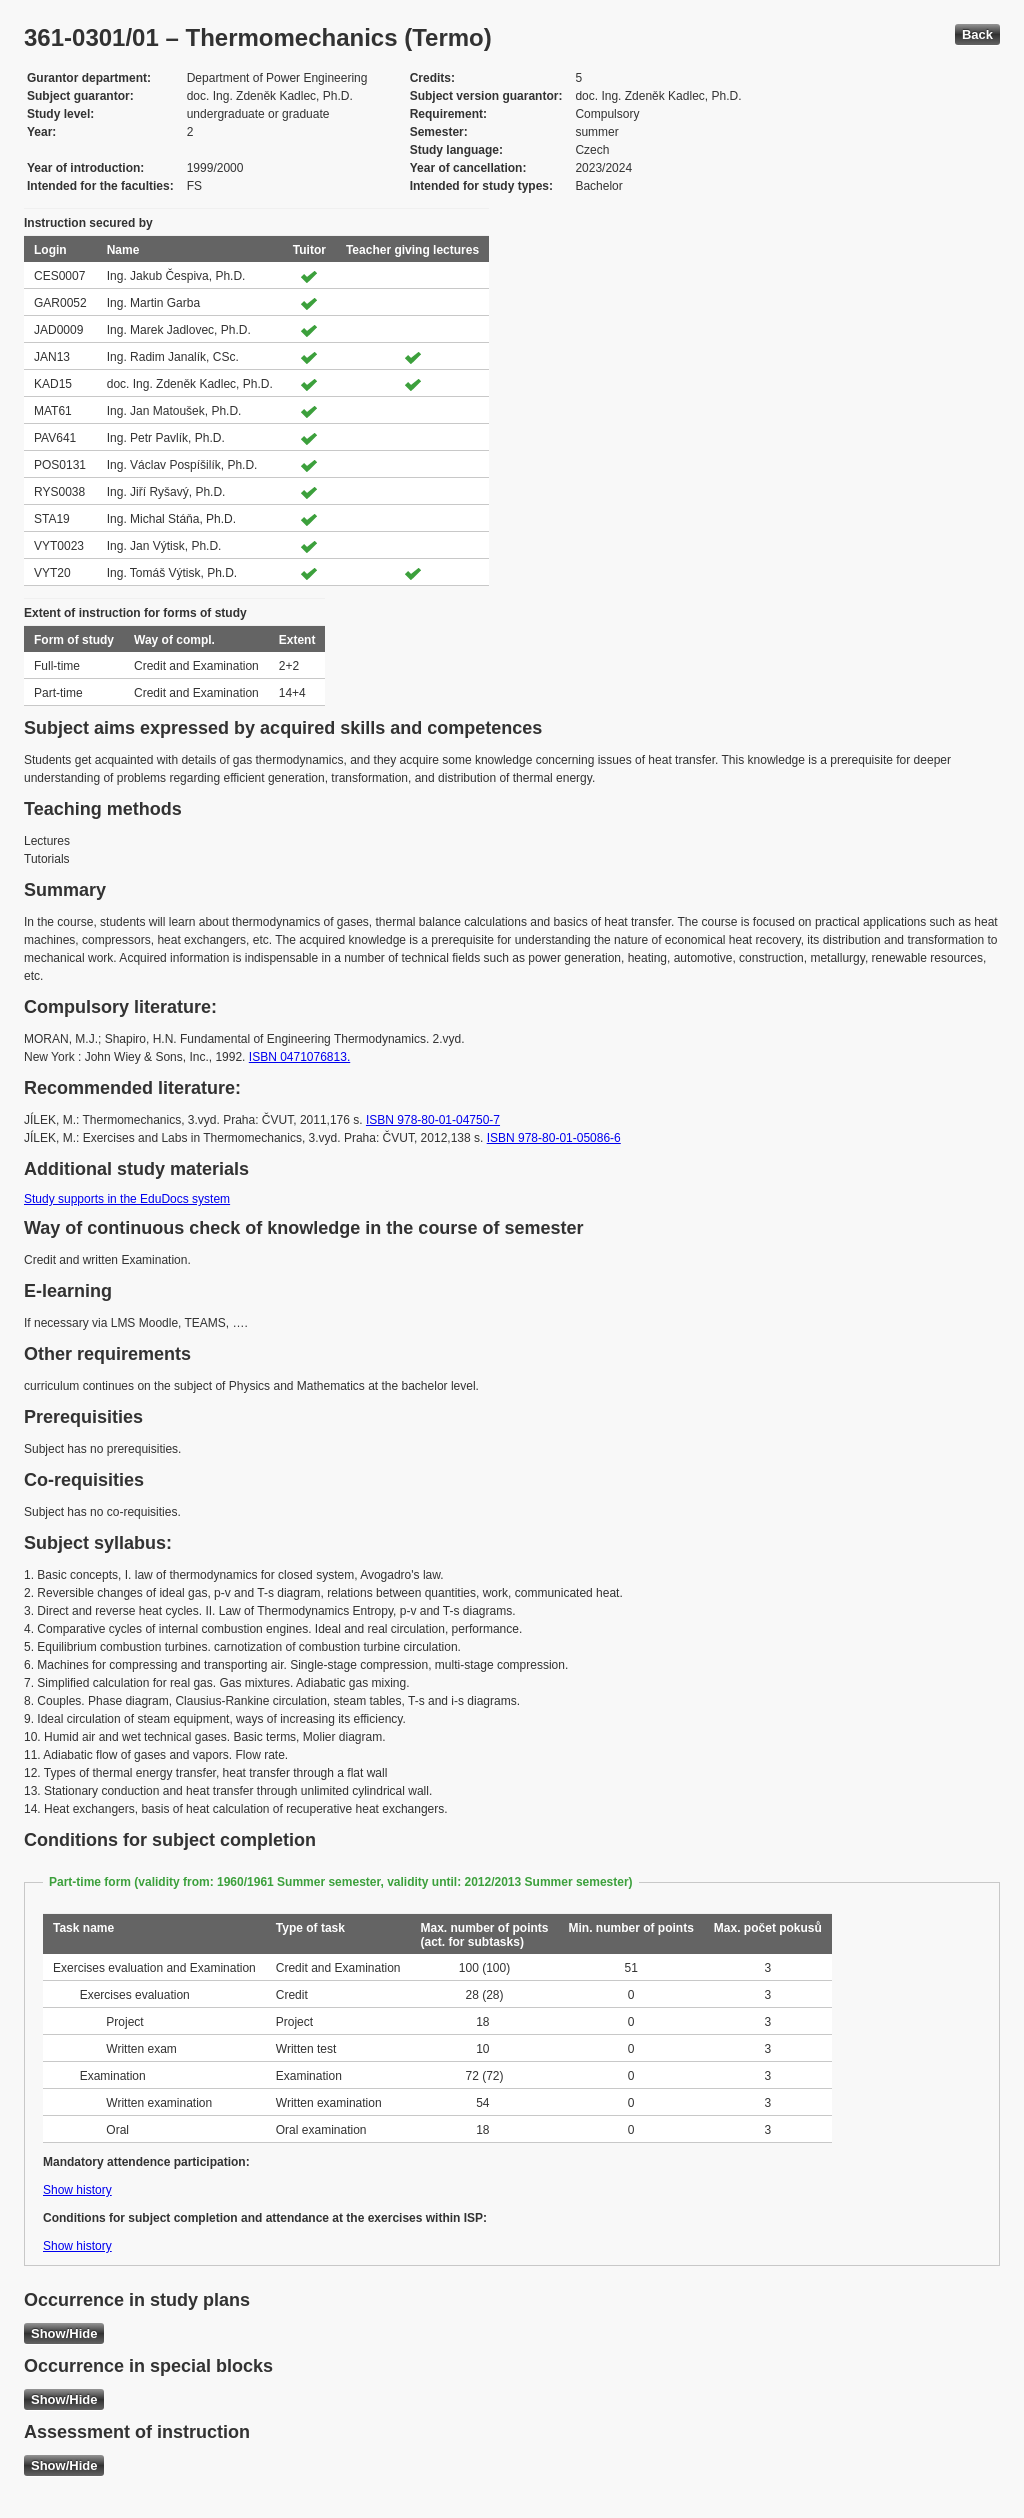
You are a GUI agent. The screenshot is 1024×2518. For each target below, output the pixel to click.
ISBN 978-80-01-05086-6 (554, 1138)
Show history (77, 2190)
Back (977, 34)
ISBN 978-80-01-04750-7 (433, 1120)
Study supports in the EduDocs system (127, 1199)
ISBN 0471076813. (299, 1057)
